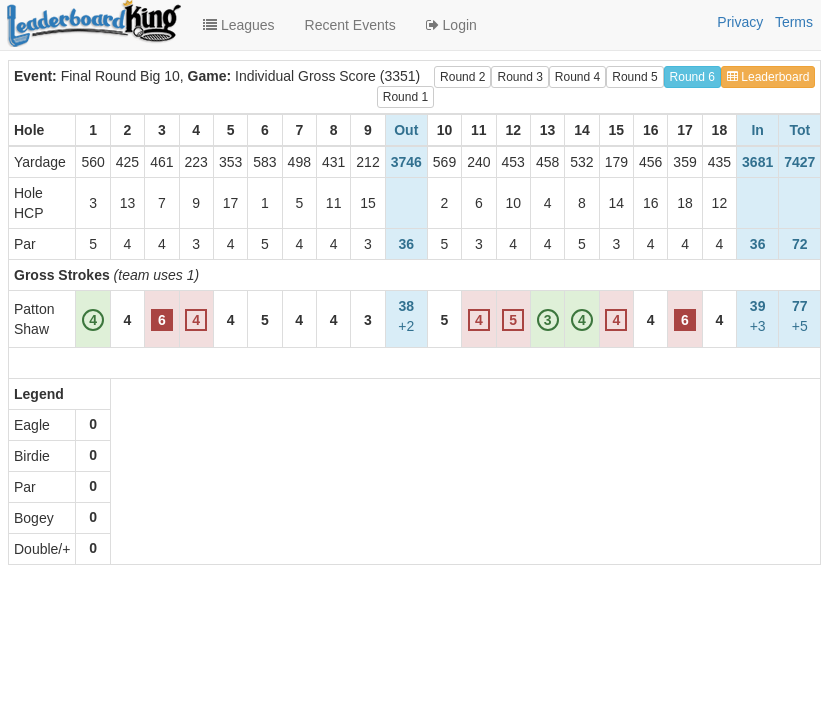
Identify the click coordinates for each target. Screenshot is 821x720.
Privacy (740, 22)
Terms (794, 22)
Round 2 (462, 77)
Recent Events (350, 25)
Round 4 (577, 77)
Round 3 (519, 77)
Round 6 (692, 77)
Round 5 (634, 77)
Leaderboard (768, 77)
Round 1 (405, 97)
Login (451, 25)
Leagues (239, 25)
